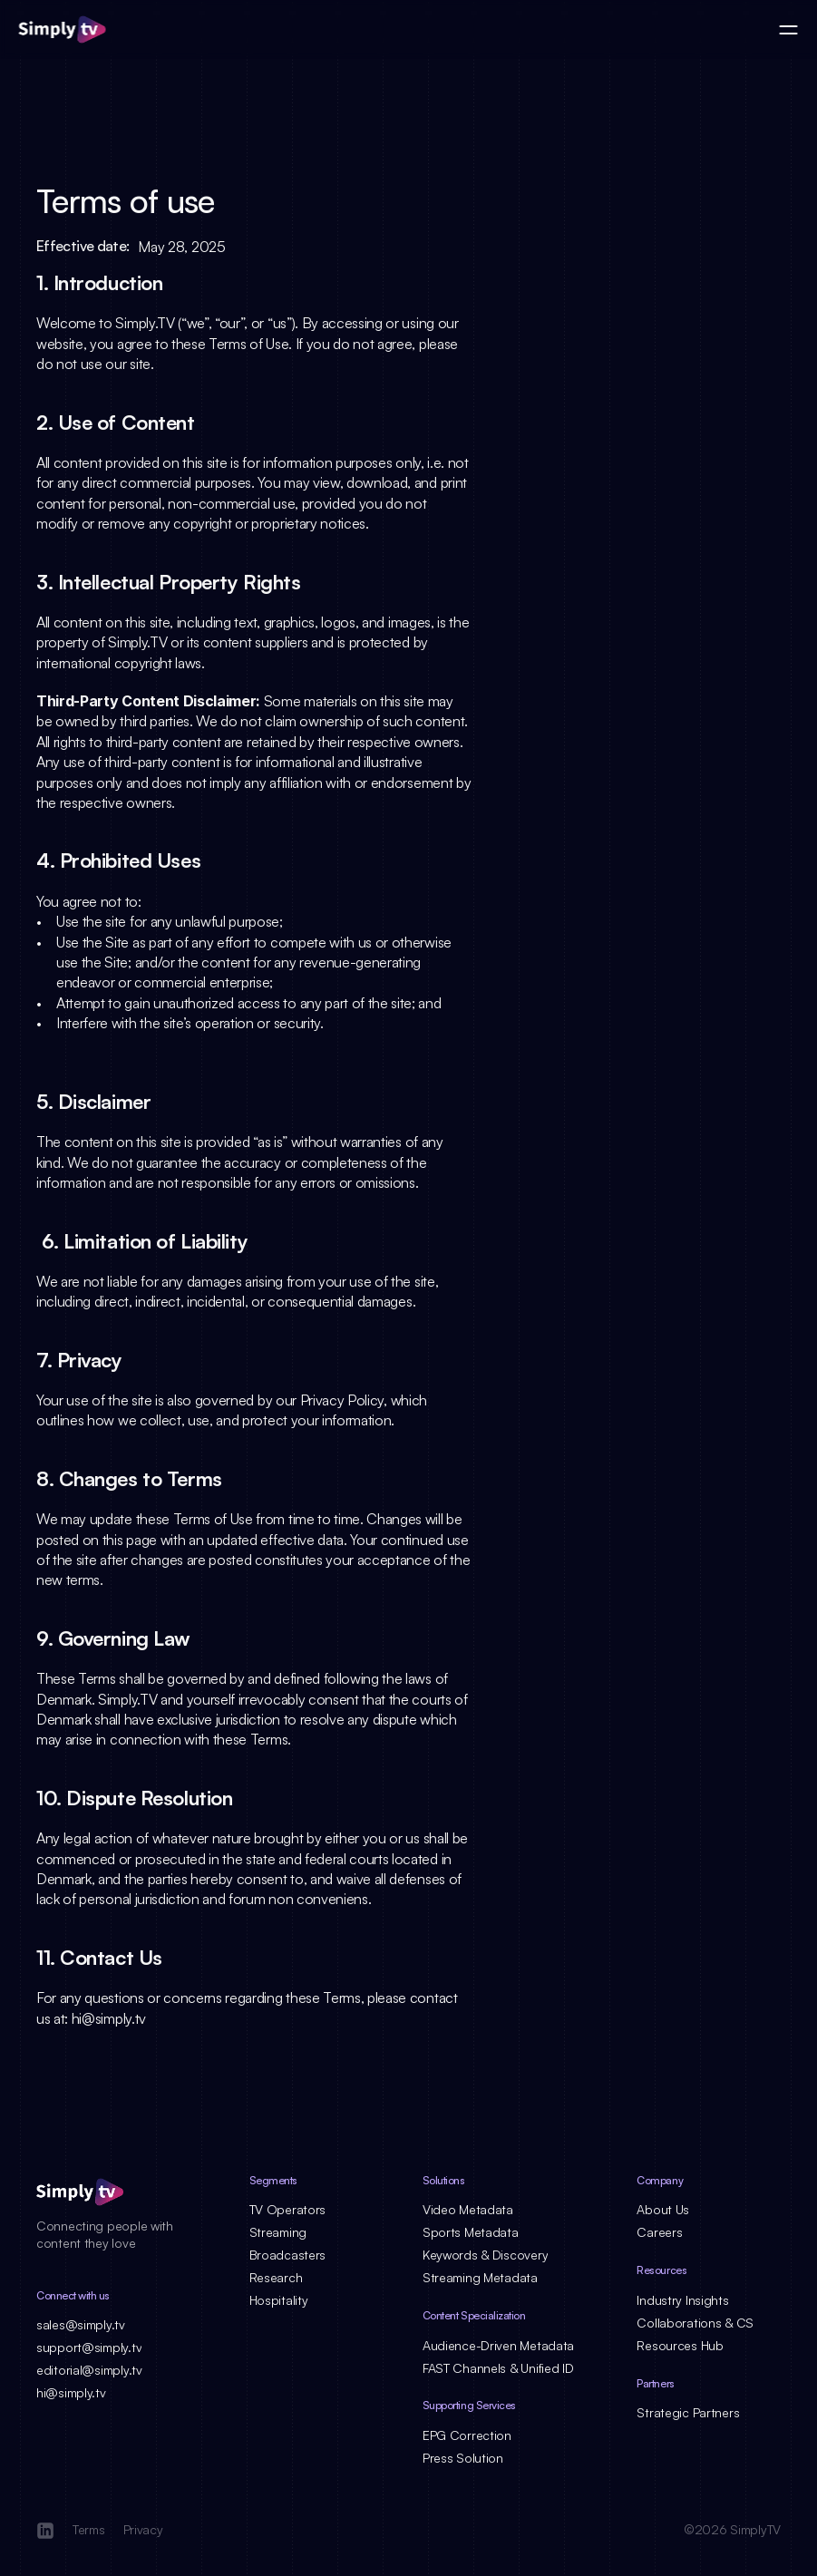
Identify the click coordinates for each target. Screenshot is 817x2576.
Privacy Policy (342, 1400)
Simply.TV (144, 323)
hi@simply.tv (109, 2018)
